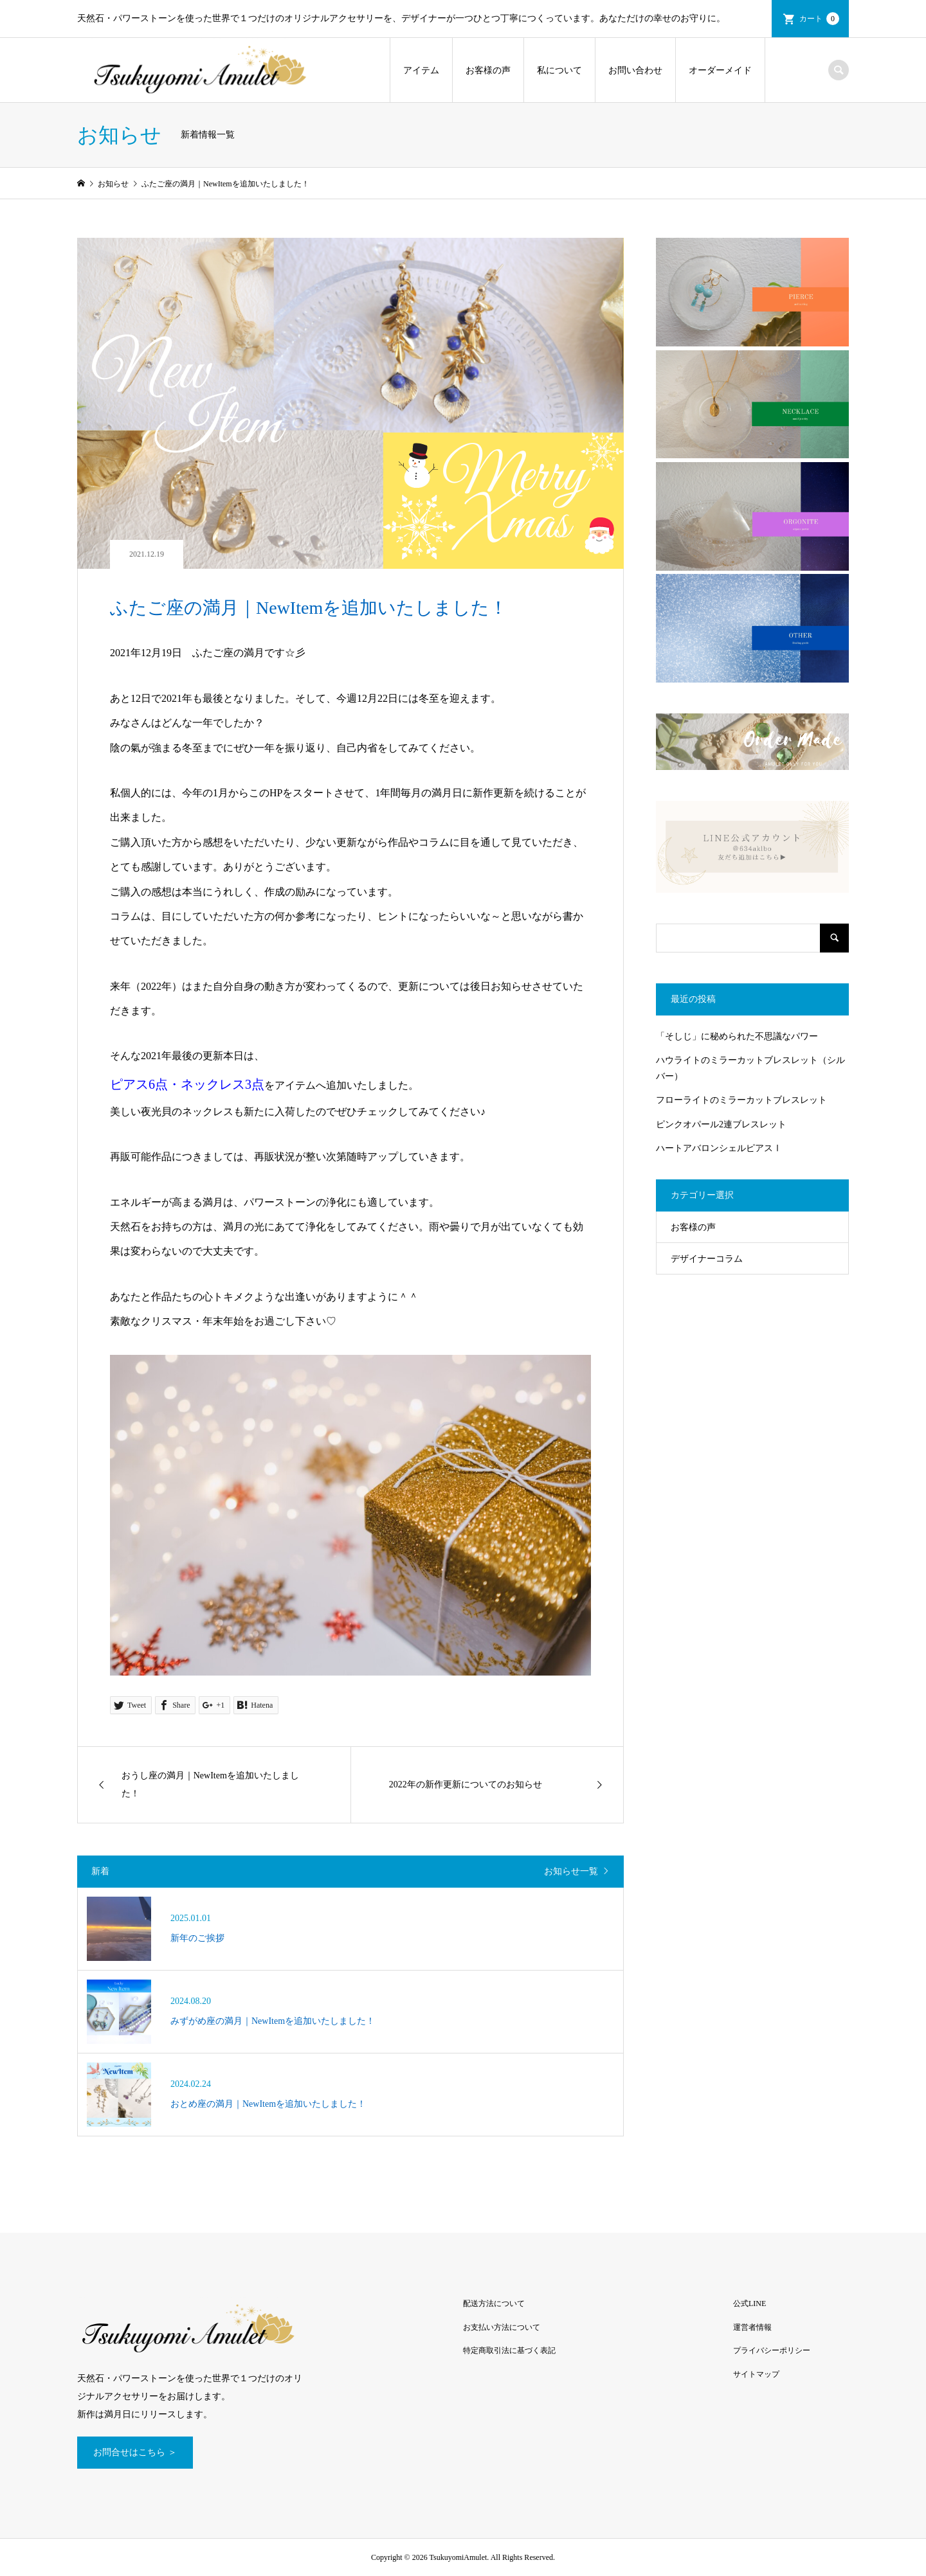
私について (559, 70)
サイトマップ (756, 2374)
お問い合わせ (635, 70)
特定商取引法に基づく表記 (509, 2350)
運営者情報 (752, 2327)
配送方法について (494, 2303)
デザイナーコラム (707, 1259)
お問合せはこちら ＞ (135, 2452)
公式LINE (749, 2303)
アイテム (421, 70)
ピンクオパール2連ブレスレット (721, 1124)
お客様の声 (488, 70)
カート (819, 18)
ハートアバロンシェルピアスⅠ (719, 1148)
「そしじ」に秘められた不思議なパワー (737, 1036)
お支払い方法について (501, 2327)
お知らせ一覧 (571, 1871)
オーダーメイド (720, 70)
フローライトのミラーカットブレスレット (741, 1100)
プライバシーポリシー (771, 2350)
